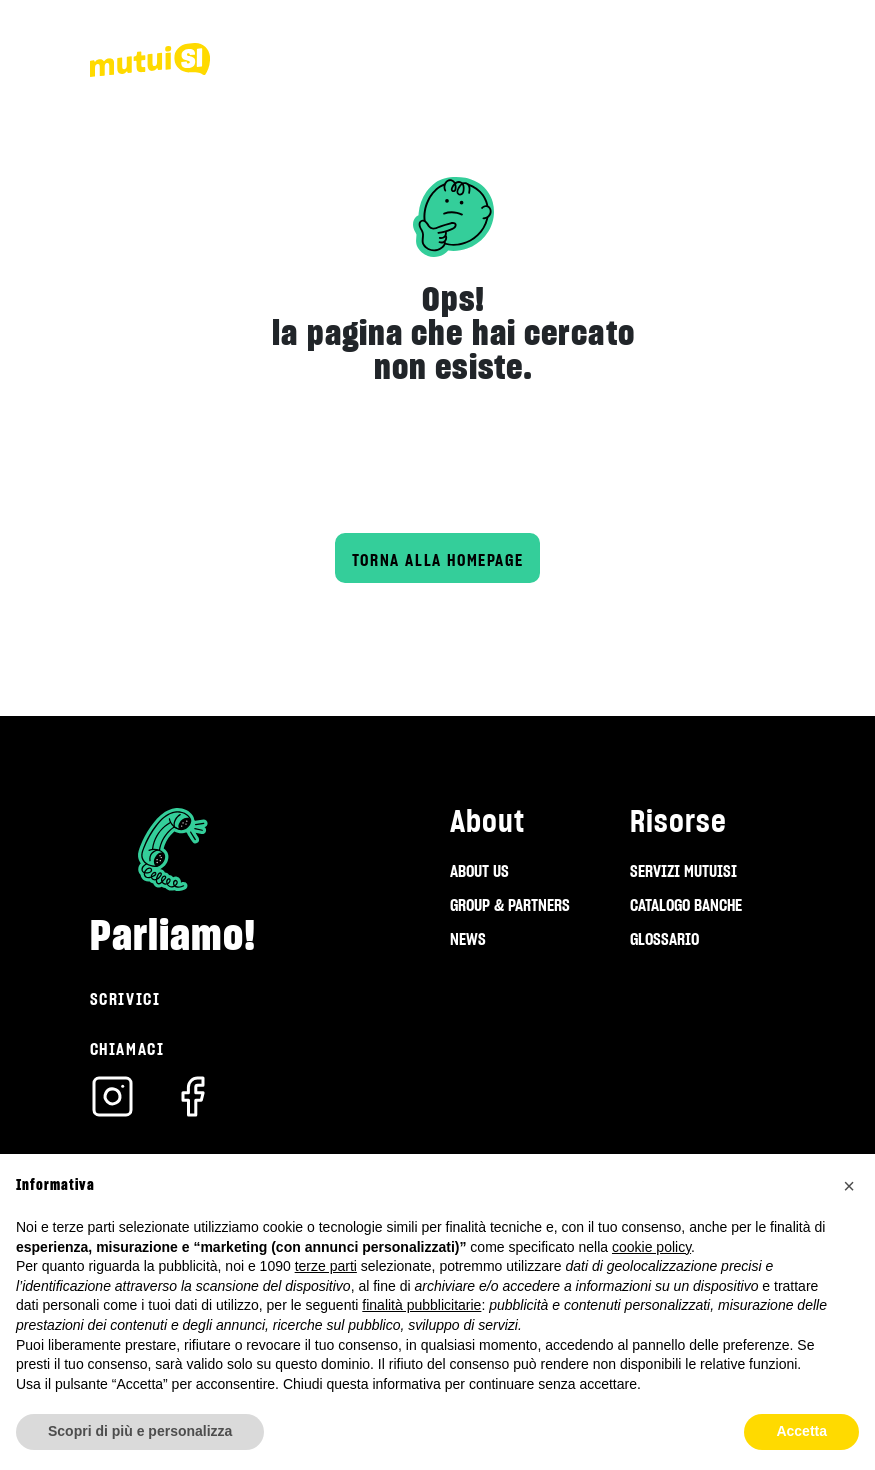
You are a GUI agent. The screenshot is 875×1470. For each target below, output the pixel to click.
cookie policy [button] (651, 1247)
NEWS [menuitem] (468, 939)
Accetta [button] (801, 1431)
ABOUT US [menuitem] (479, 871)
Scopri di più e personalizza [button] (140, 1431)
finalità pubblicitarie (421, 1305)
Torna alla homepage (437, 560)
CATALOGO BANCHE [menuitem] (686, 905)
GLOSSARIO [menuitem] (664, 939)
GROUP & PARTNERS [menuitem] (510, 905)
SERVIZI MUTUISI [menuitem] (683, 871)
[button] (849, 1186)
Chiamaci (127, 1049)
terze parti (326, 1266)
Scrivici (125, 999)
